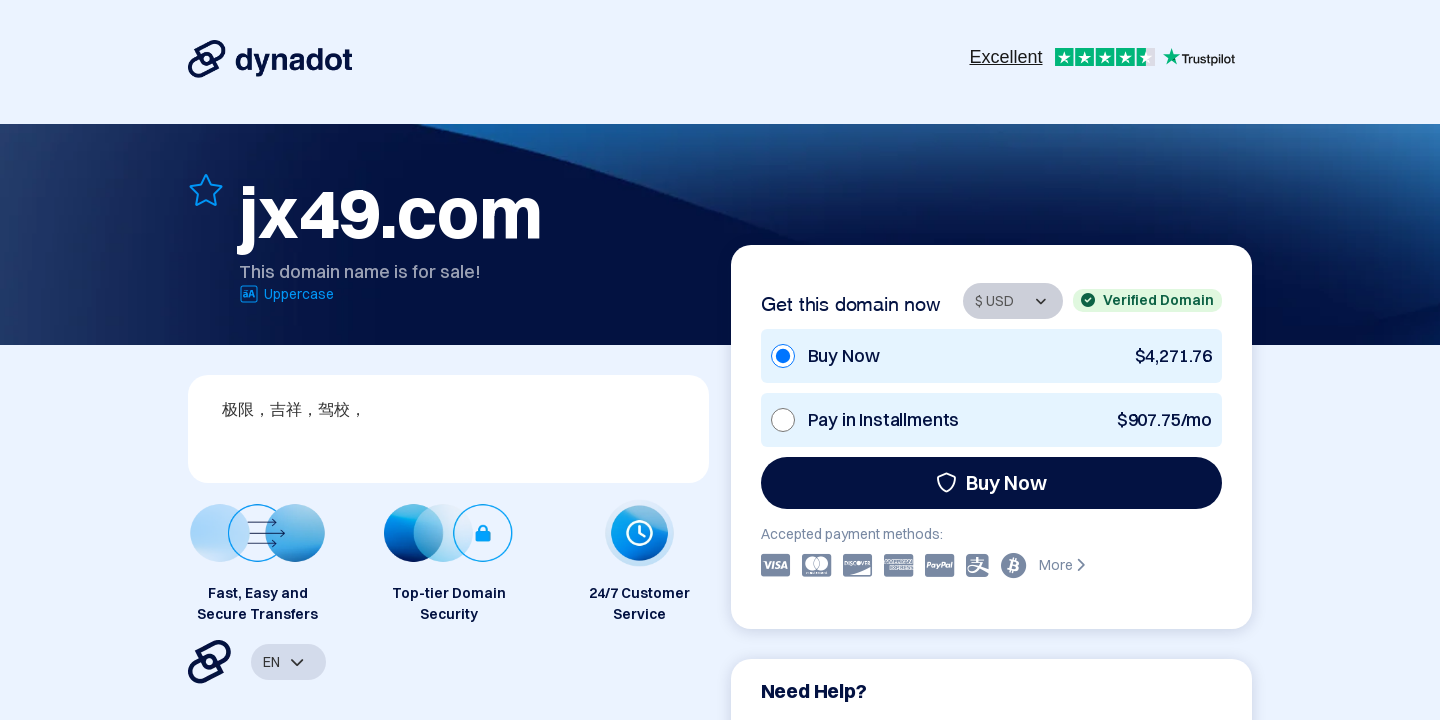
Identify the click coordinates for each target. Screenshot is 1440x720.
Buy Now (991, 482)
